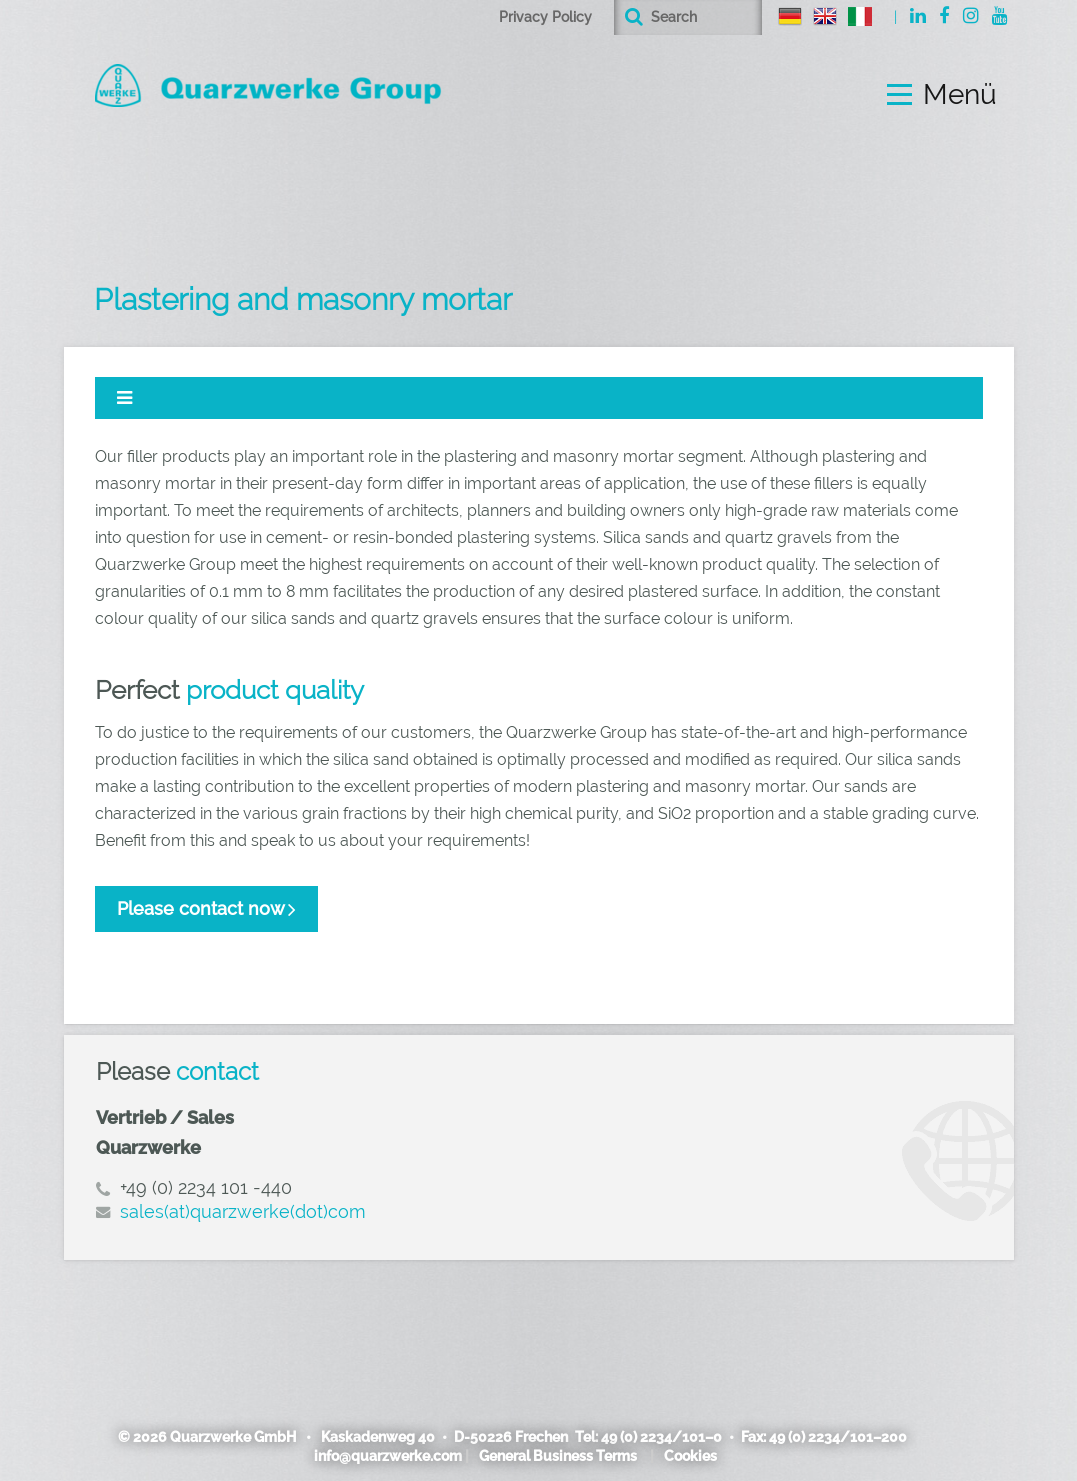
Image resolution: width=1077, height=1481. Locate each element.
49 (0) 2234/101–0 (661, 1437)
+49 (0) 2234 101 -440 (206, 1187)
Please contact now (201, 908)
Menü (960, 95)
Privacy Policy (545, 17)
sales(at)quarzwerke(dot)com (243, 1211)
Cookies (690, 1456)
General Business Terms (558, 1456)
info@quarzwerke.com (388, 1456)
